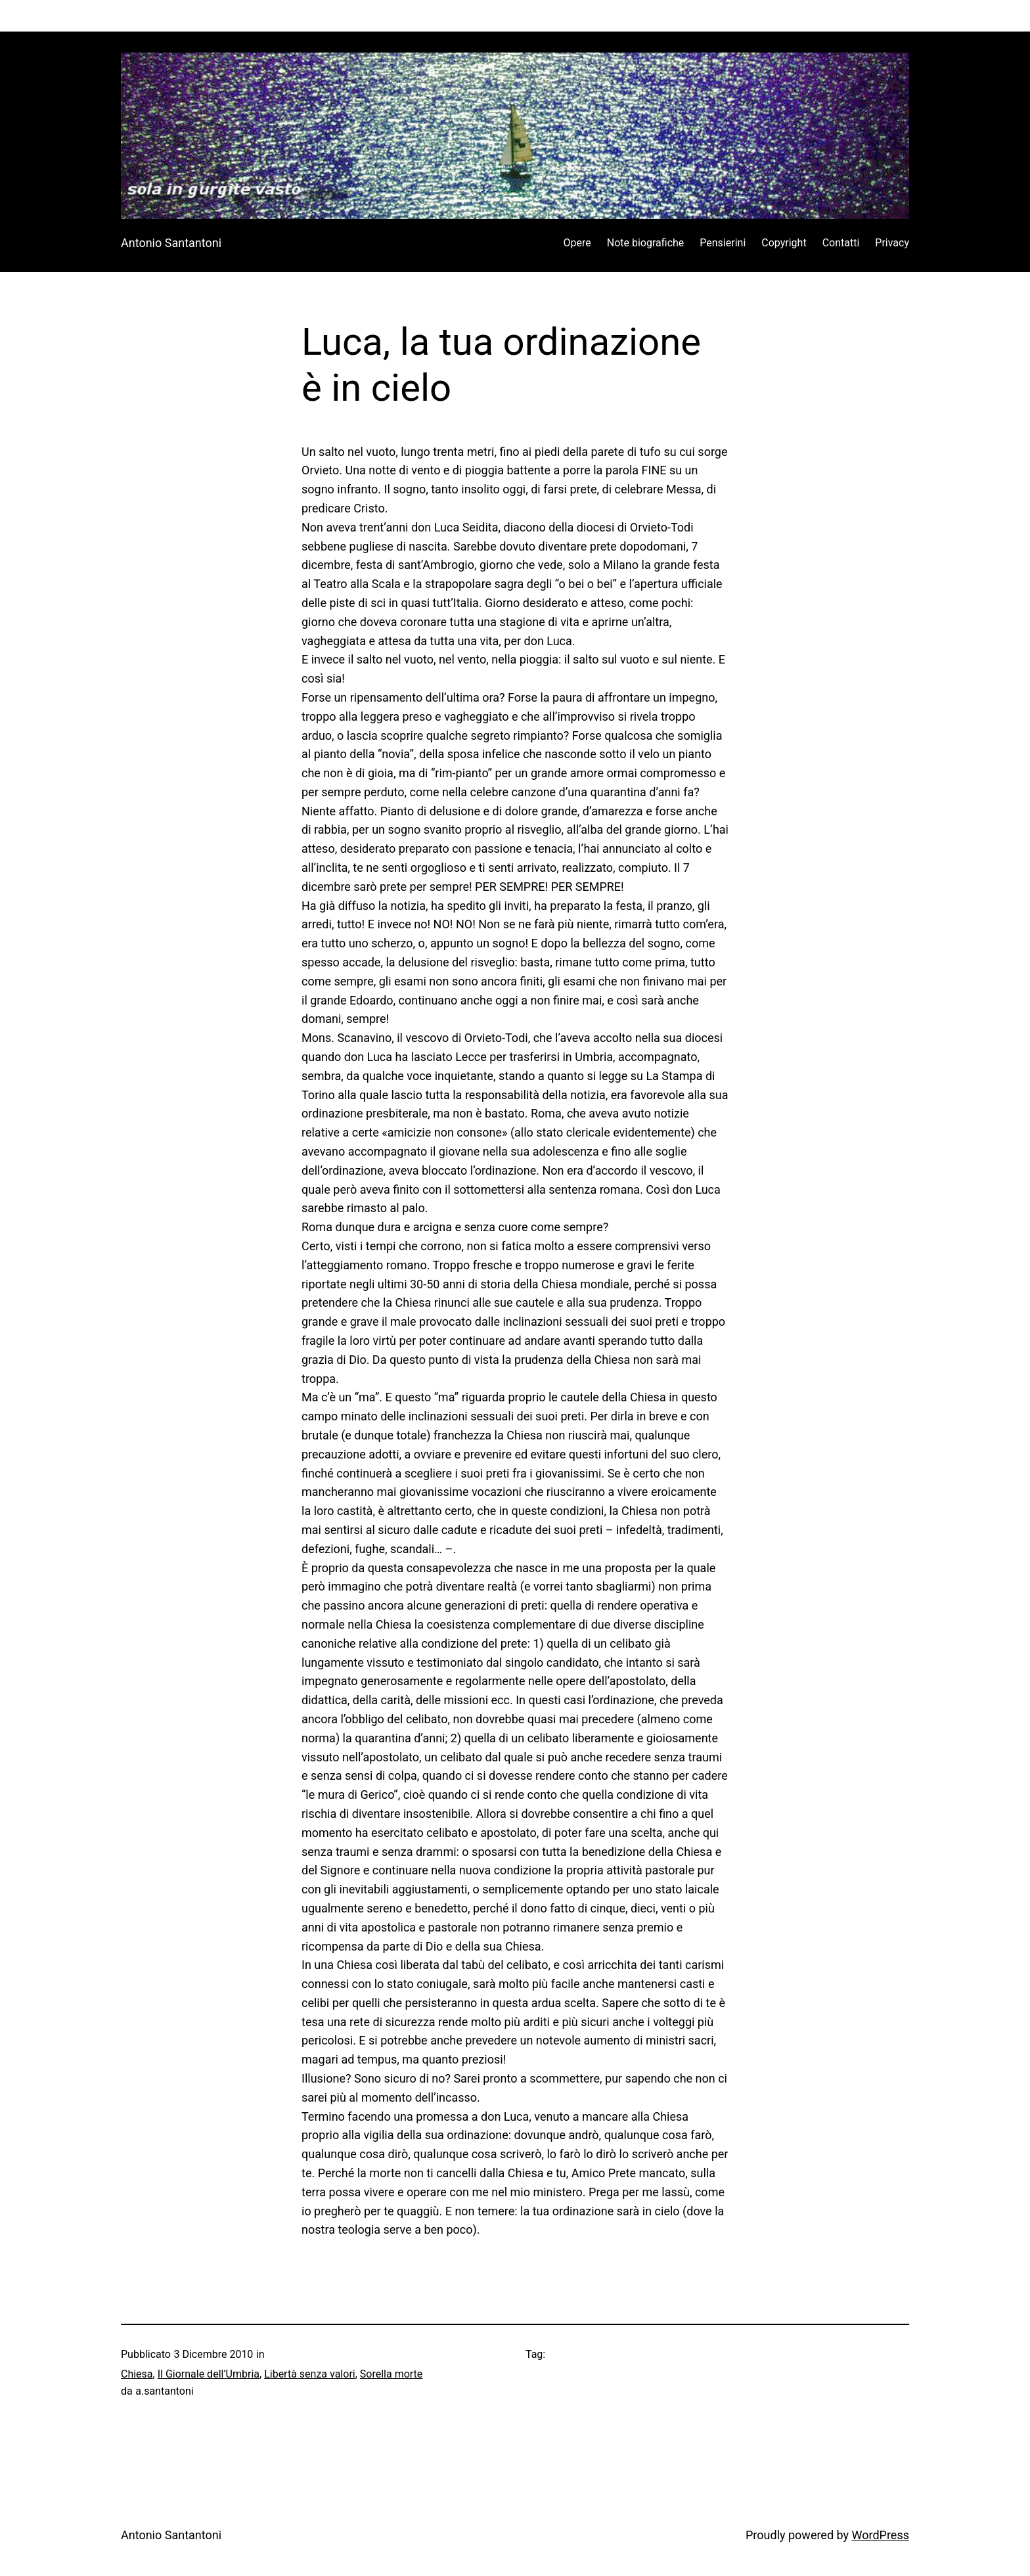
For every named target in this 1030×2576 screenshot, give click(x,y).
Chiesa (137, 2374)
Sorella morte (391, 2374)
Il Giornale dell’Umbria (208, 2374)
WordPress (880, 2535)
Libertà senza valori (309, 2374)
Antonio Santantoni (171, 243)
